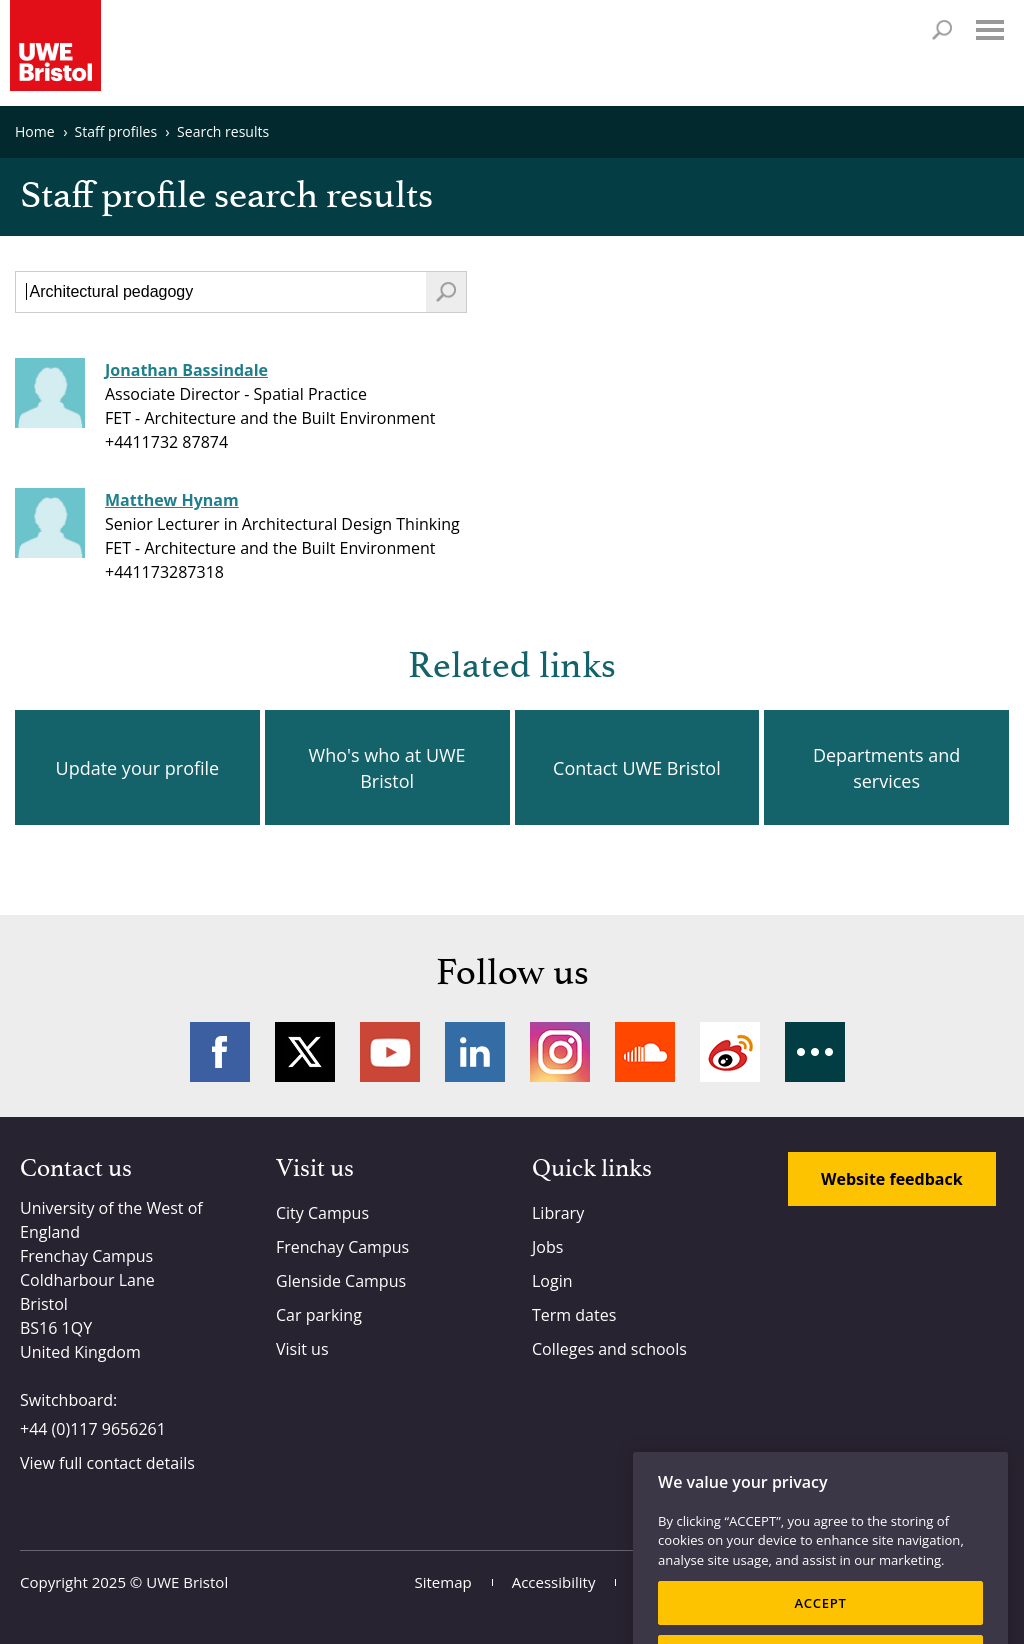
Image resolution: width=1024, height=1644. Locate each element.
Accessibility (554, 1582)
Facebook (220, 1052)
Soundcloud (645, 1052)
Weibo (730, 1052)
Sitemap (443, 1582)
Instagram (560, 1052)
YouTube (390, 1052)
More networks (815, 1052)
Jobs (547, 1247)
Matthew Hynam (172, 500)
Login (552, 1281)
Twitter (305, 1052)
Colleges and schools (609, 1349)
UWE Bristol (187, 1582)
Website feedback (892, 1179)
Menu (990, 30)
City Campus (322, 1213)
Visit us (302, 1349)
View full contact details (107, 1463)
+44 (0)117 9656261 (93, 1429)
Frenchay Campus (342, 1247)
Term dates (574, 1315)
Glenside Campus (341, 1281)
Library (558, 1213)
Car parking (319, 1315)
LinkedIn (475, 1052)
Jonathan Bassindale (186, 370)
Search (942, 30)
